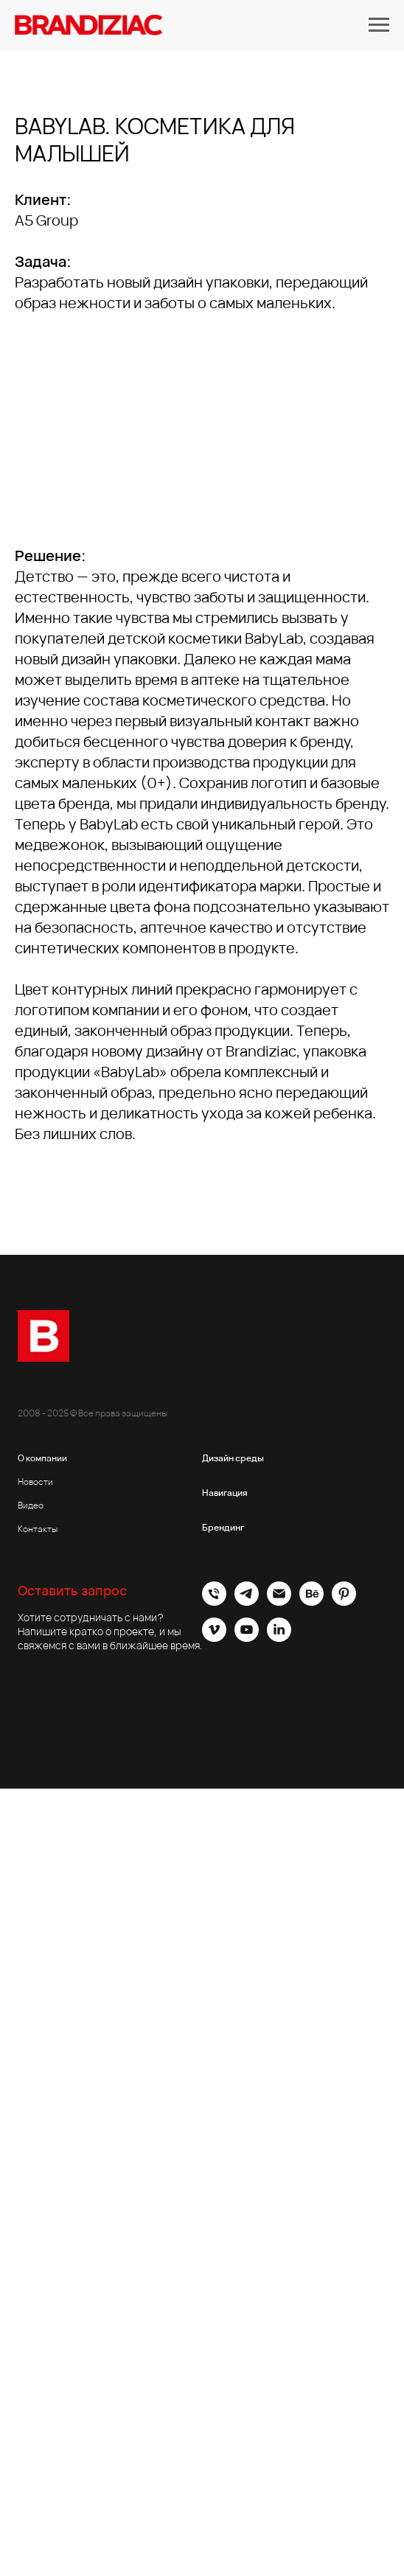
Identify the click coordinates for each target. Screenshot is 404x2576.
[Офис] (214, 1601)
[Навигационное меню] (379, 25)
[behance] (311, 1601)
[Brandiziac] (246, 1601)
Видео (30, 1505)
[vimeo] (214, 1638)
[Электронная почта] (279, 1601)
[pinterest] (344, 1601)
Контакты (38, 1528)
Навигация (225, 1492)
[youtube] (246, 1638)
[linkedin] (279, 1638)
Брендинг (223, 1527)
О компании (42, 1458)
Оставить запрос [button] (72, 1590)
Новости (35, 1481)
